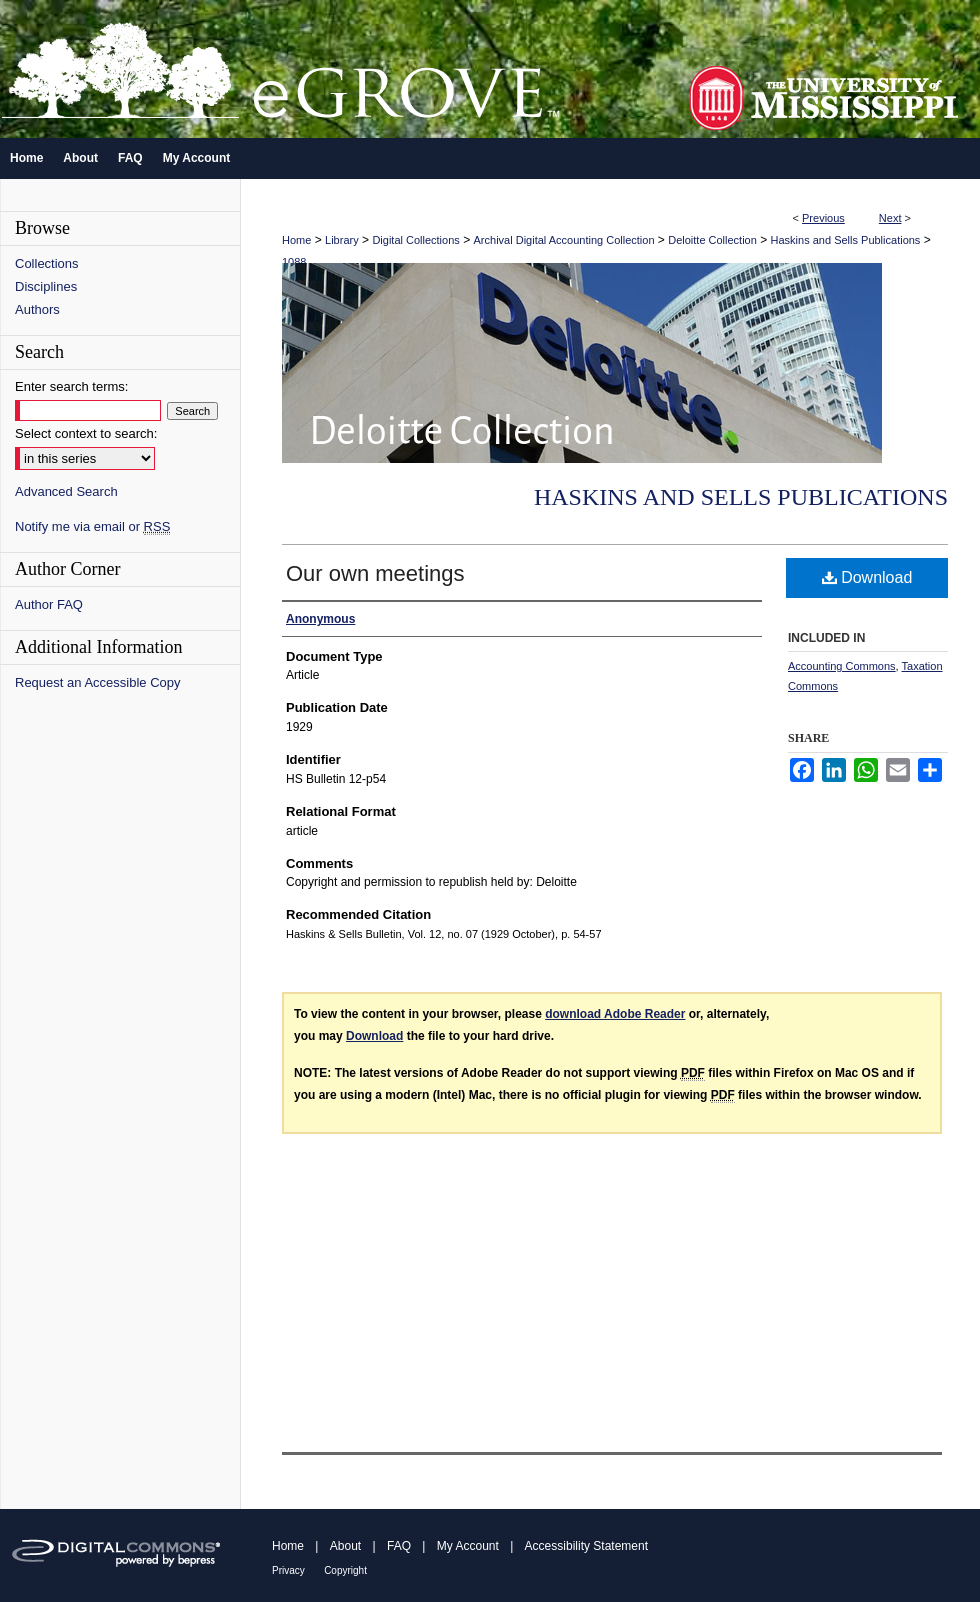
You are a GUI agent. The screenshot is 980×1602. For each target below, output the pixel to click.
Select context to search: (86, 433)
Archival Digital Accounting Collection (564, 240)
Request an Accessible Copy (97, 682)
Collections (47, 263)
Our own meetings (375, 573)
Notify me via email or (92, 526)
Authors (37, 309)
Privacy (288, 1570)
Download (867, 577)
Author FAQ (49, 604)
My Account (468, 1546)
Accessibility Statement (586, 1546)
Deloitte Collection (712, 240)
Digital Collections (415, 240)
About (345, 1546)
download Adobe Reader (615, 1014)
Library (342, 240)
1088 (294, 262)
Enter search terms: (71, 386)
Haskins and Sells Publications (846, 240)
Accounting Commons (842, 666)
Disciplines (46, 286)
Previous (823, 218)
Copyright (345, 1570)
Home (296, 240)
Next (890, 218)
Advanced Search (66, 491)
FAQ (399, 1546)
